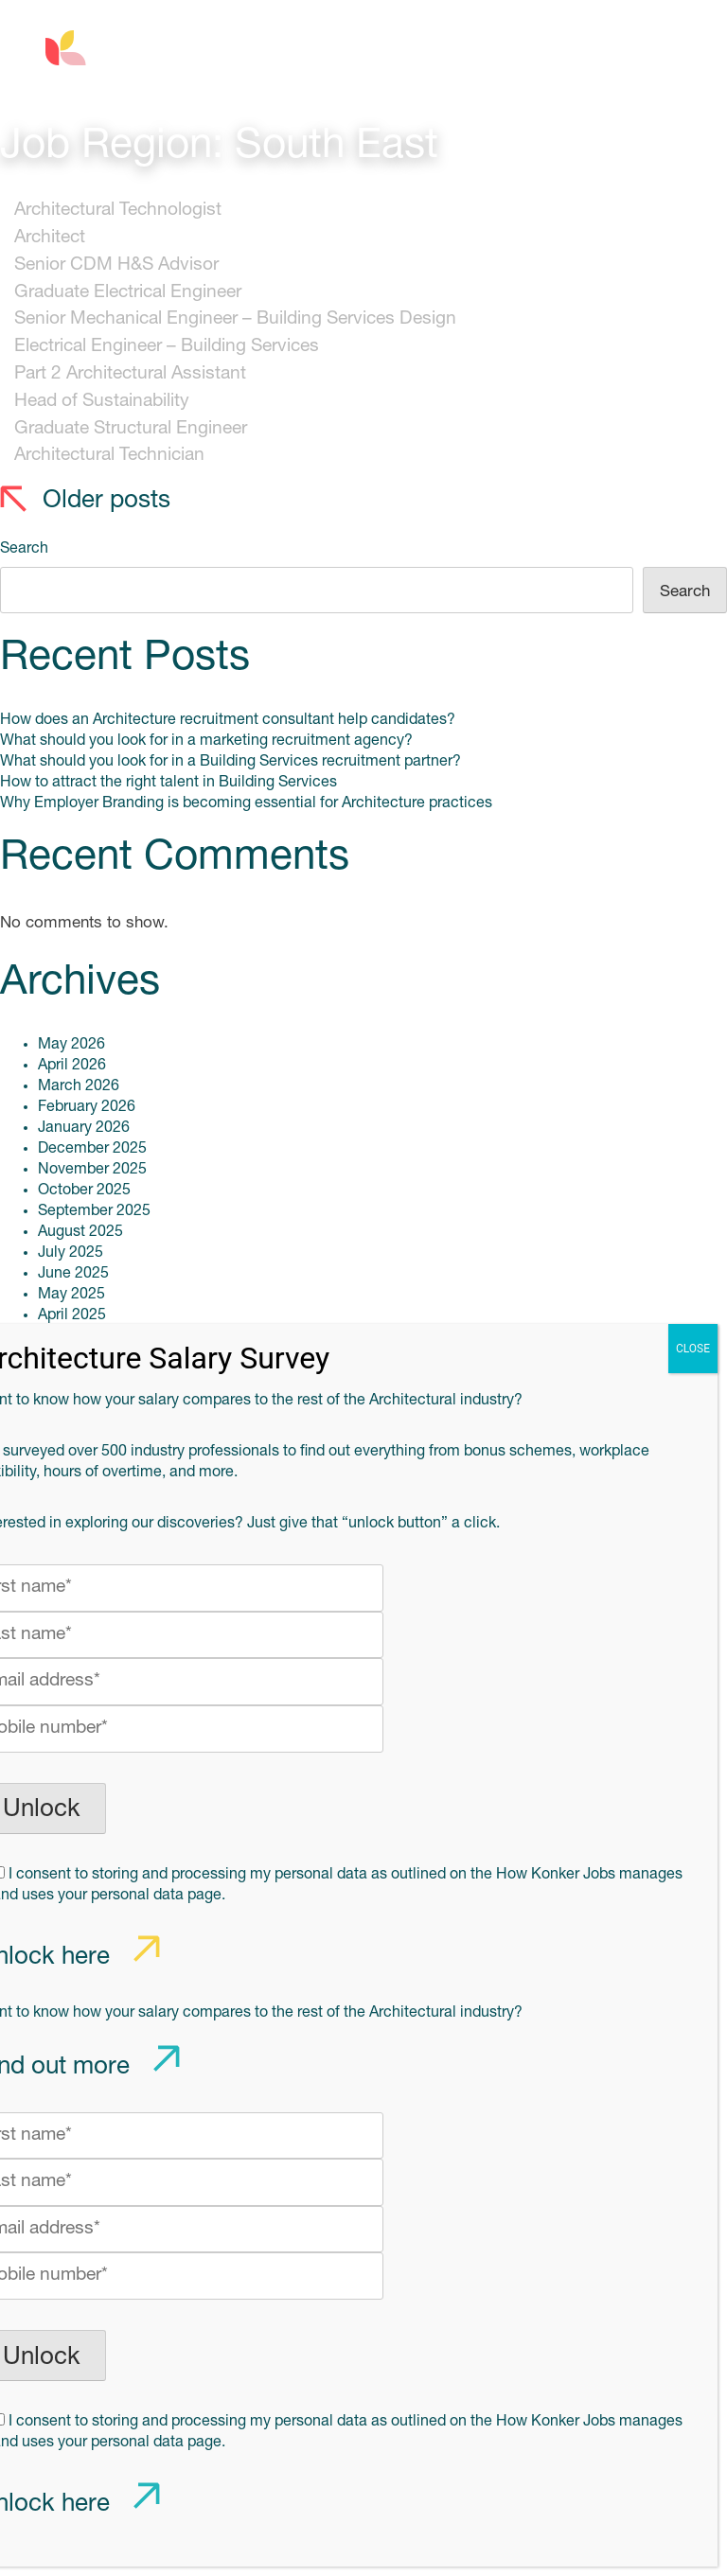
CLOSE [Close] (693, 1348)
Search (24, 548)
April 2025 (72, 1315)
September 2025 (94, 1211)
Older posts (106, 501)
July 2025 (70, 1253)
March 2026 (78, 1086)
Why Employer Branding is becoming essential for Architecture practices (246, 803)
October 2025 (84, 1190)
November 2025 (92, 1169)
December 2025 (92, 1148)
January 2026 (84, 1128)
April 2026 (72, 1065)
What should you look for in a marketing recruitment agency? (206, 741)
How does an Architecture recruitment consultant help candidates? (227, 720)
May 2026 (71, 1044)
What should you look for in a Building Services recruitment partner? (230, 761)
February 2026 (86, 1107)
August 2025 (80, 1232)
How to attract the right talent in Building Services (168, 782)
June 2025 (73, 1273)
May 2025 (71, 1294)
